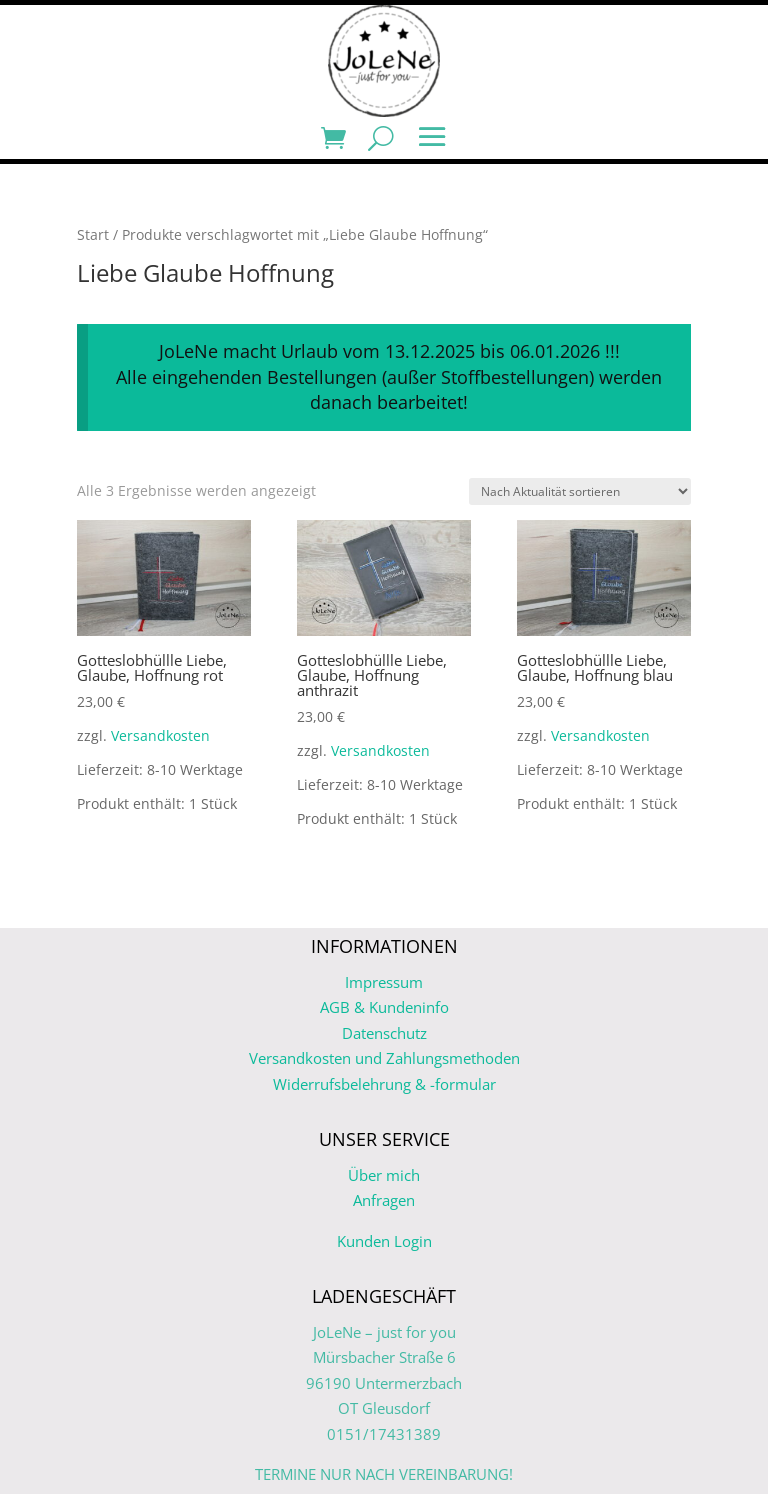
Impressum (384, 982)
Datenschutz (384, 1033)
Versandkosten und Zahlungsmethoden (384, 1058)
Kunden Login (384, 1241)
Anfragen (384, 1200)
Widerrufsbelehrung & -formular (384, 1084)
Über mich (384, 1175)
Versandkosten (160, 736)
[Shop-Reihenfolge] (580, 491)
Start (93, 234)
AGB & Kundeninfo (384, 1007)
